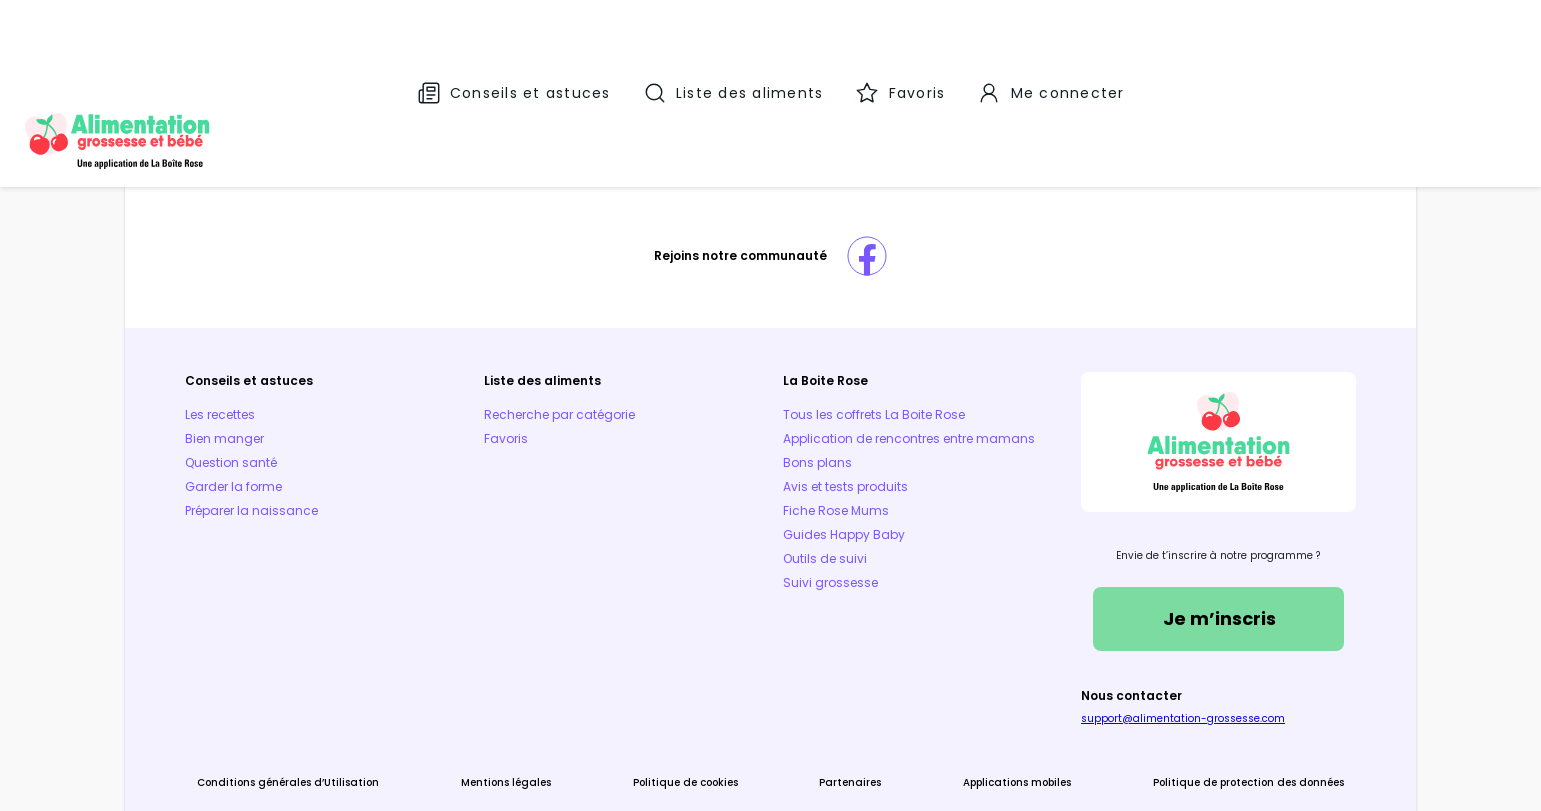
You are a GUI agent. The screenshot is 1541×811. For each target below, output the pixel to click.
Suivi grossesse (830, 512)
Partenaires (829, 703)
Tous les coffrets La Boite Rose (874, 320)
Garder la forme (339, 392)
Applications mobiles (953, 703)
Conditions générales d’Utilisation (394, 703)
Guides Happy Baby (844, 464)
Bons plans (817, 392)
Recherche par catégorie (612, 320)
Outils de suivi (825, 488)
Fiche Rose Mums (836, 440)
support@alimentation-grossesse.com (1130, 639)
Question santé (337, 368)
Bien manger (330, 344)
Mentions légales (569, 703)
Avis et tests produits (845, 416)
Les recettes (326, 320)
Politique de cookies (706, 703)
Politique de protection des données (1142, 703)
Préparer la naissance (357, 416)
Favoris (559, 344)
